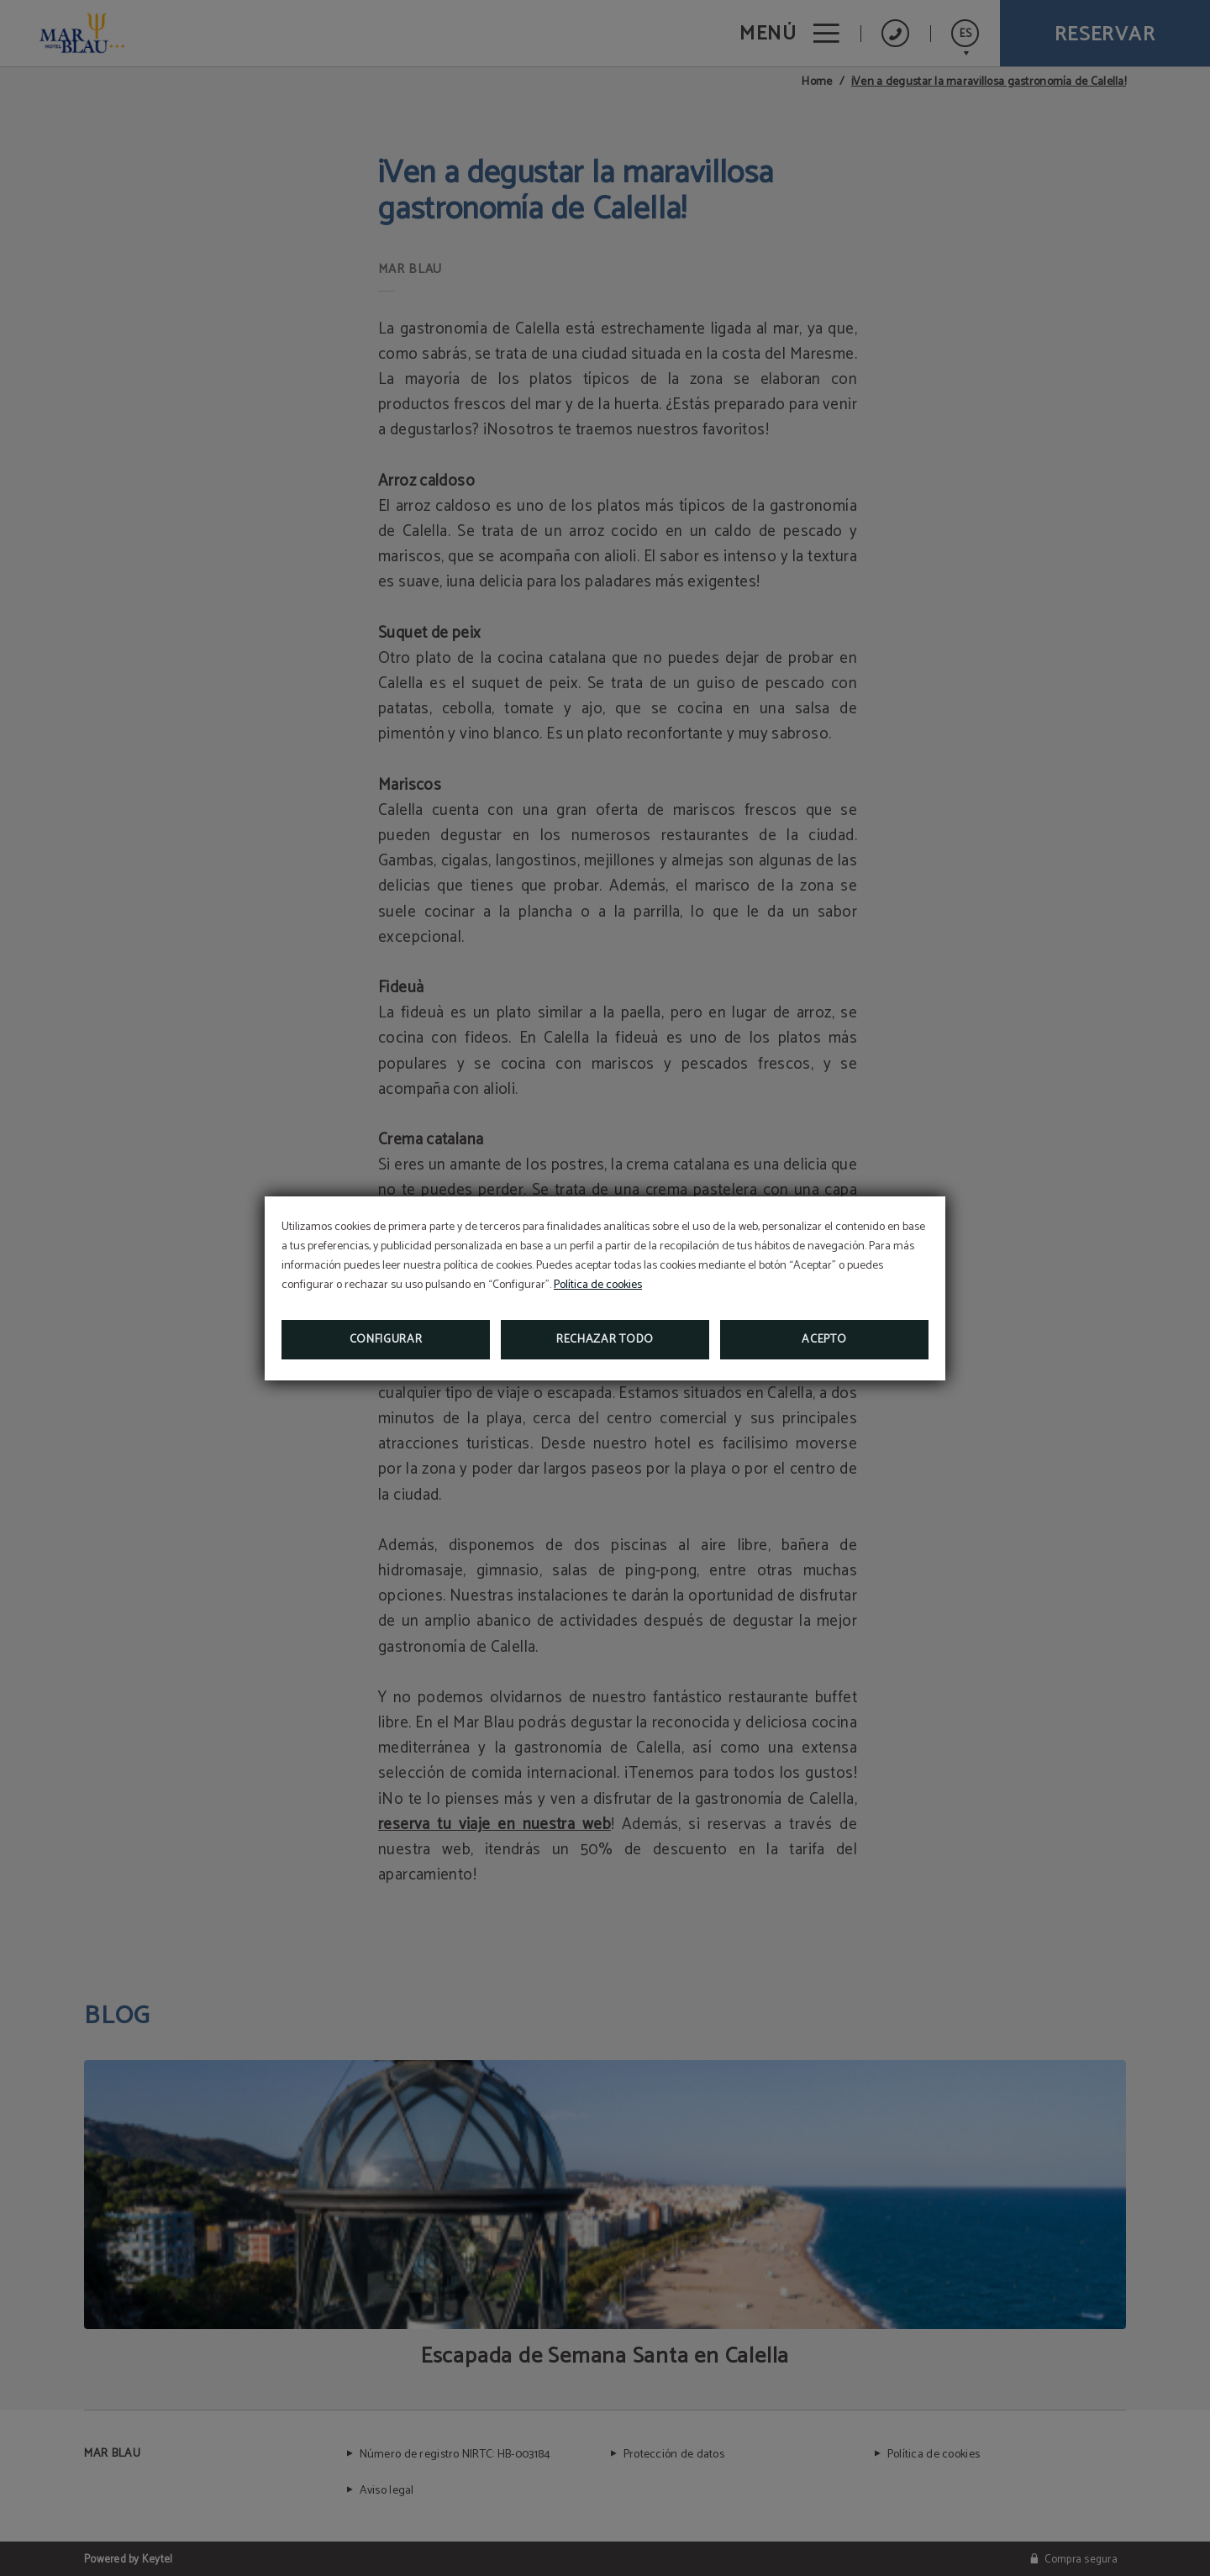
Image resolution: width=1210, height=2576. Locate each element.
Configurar (386, 1339)
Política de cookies (598, 1285)
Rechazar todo (605, 1339)
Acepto (824, 1339)
